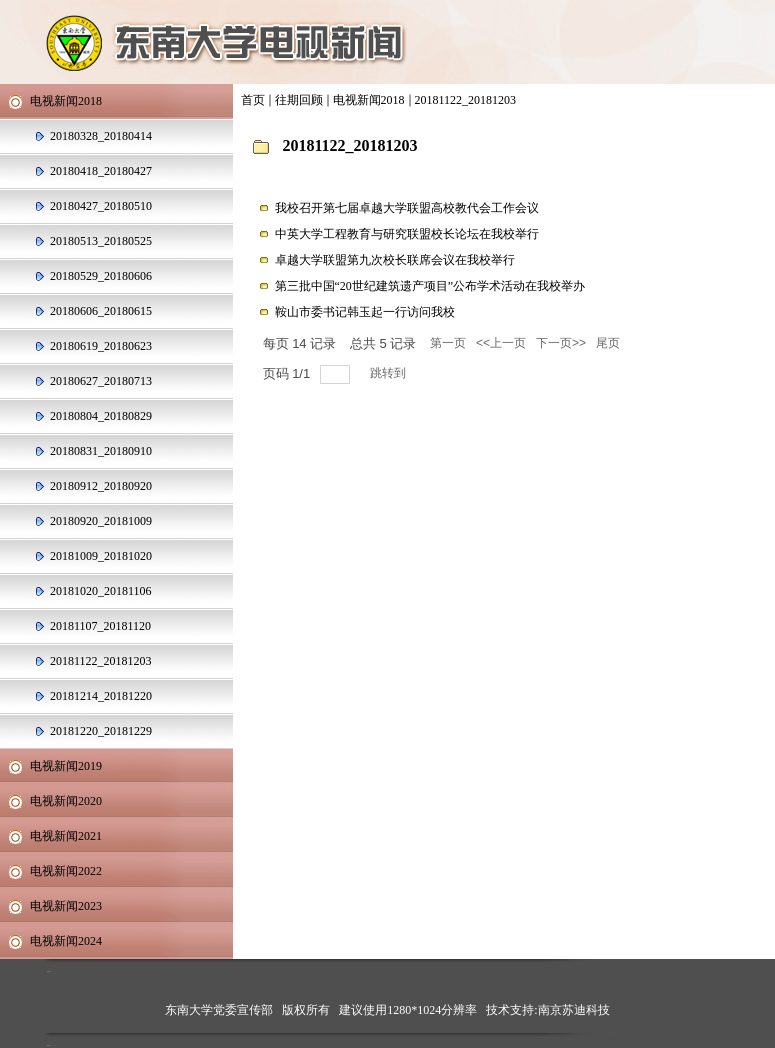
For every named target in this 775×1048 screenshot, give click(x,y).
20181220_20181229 (101, 731)
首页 (253, 100)
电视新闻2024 (66, 941)
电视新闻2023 (66, 906)
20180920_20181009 (101, 521)
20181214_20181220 (101, 696)
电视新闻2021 (66, 836)
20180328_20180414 (101, 136)
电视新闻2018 (369, 100)
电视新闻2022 (66, 871)
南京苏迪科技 (574, 1010)
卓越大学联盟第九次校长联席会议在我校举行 (395, 260)
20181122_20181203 (466, 100)
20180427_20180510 (101, 206)
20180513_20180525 (101, 241)
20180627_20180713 (101, 381)
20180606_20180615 (101, 311)
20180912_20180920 (101, 486)
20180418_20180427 (101, 171)
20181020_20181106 (101, 591)
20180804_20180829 (101, 416)
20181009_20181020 (101, 556)
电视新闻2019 (66, 766)
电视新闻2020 (66, 801)
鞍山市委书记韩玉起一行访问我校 (365, 312)
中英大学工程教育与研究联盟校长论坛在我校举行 (407, 234)
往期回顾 (299, 100)
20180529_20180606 (101, 276)
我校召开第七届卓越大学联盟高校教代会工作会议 (407, 208)
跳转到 (389, 373)
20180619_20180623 (101, 346)
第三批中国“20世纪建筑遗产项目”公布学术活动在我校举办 (430, 286)
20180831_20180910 (101, 451)
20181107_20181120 (100, 626)
